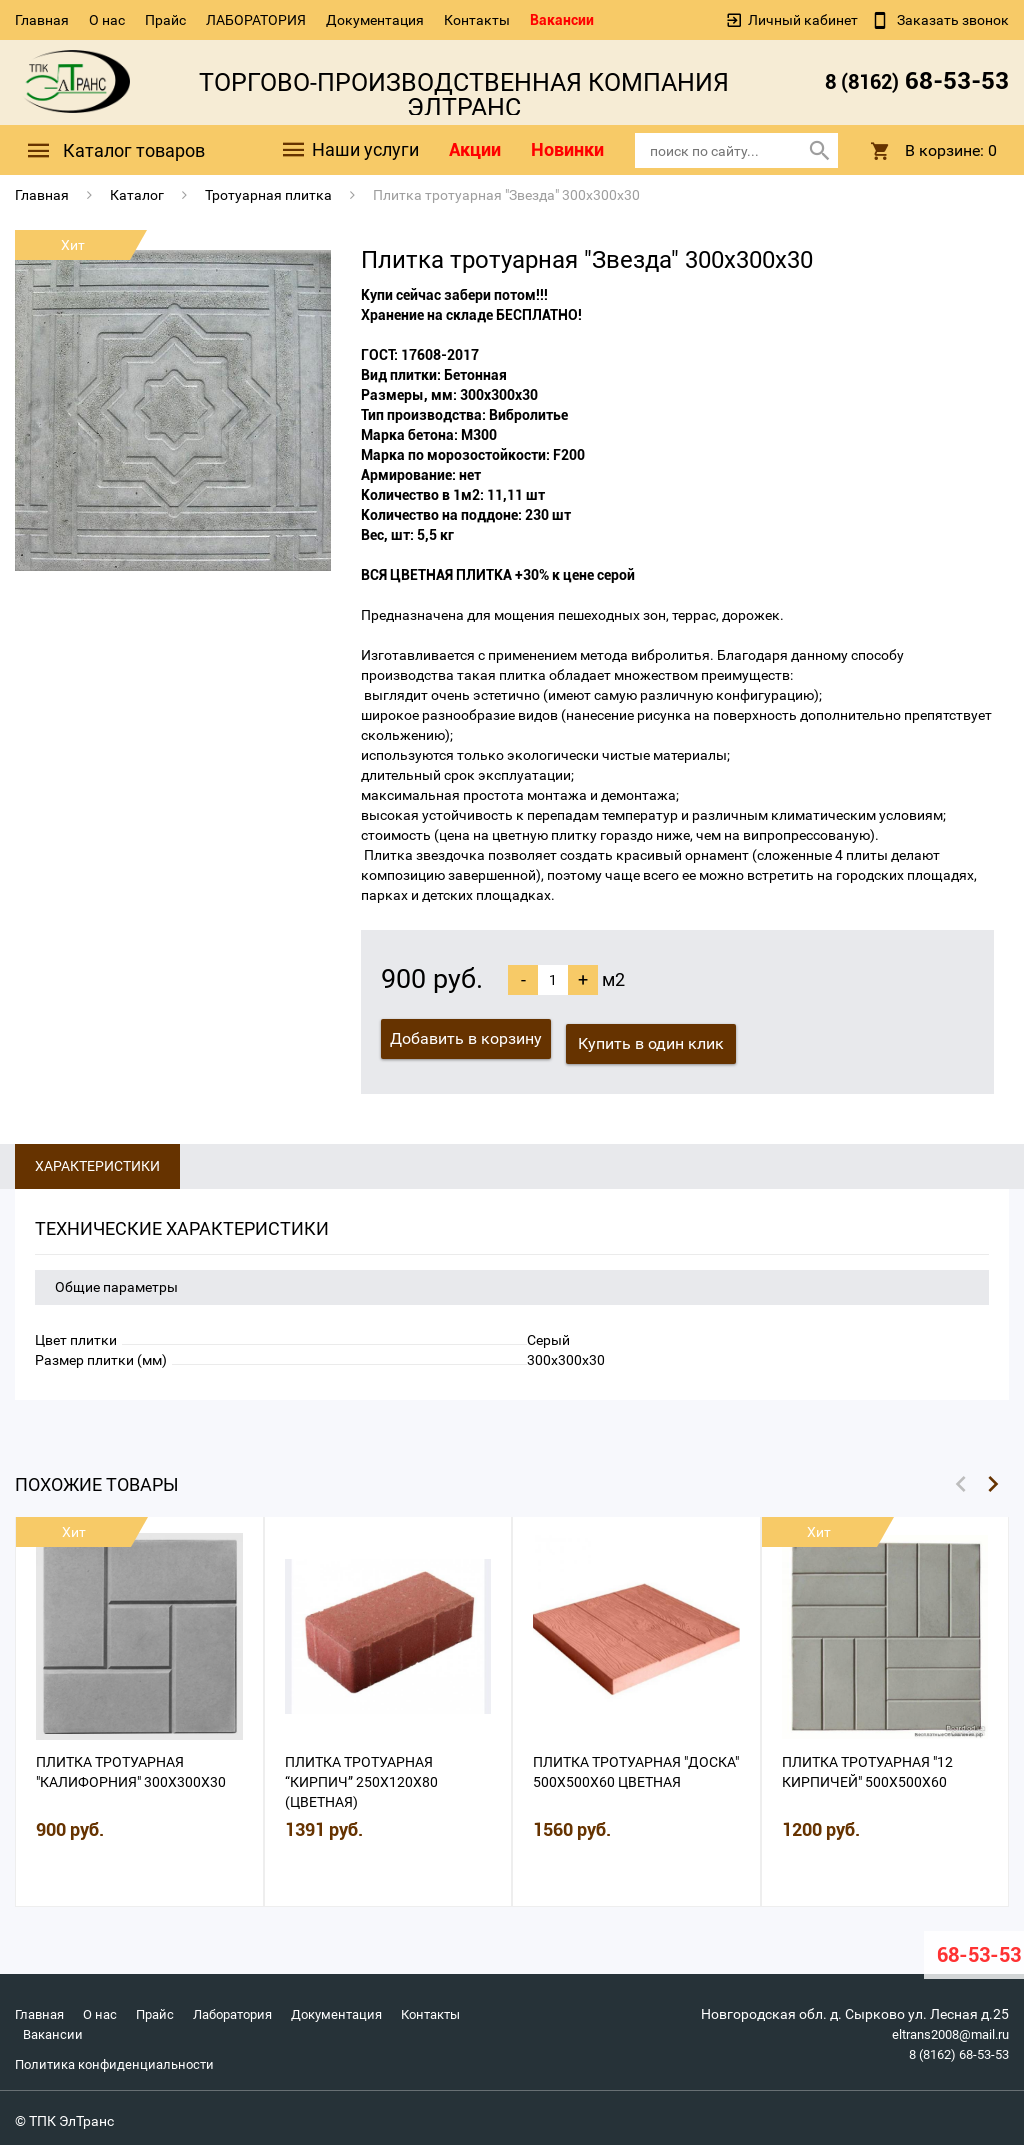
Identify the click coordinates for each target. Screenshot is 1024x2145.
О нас (107, 20)
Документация (375, 20)
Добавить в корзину (466, 1038)
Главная (42, 20)
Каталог (137, 195)
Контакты (477, 20)
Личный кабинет (803, 20)
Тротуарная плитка (268, 195)
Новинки (567, 149)
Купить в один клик (656, 1038)
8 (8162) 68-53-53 (953, 2049)
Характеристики (97, 1161)
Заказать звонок (951, 20)
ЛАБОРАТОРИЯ (256, 20)
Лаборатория (247, 2009)
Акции (475, 149)
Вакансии (562, 20)
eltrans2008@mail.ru (943, 2029)
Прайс (165, 20)
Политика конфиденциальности (120, 2059)
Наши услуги (349, 150)
